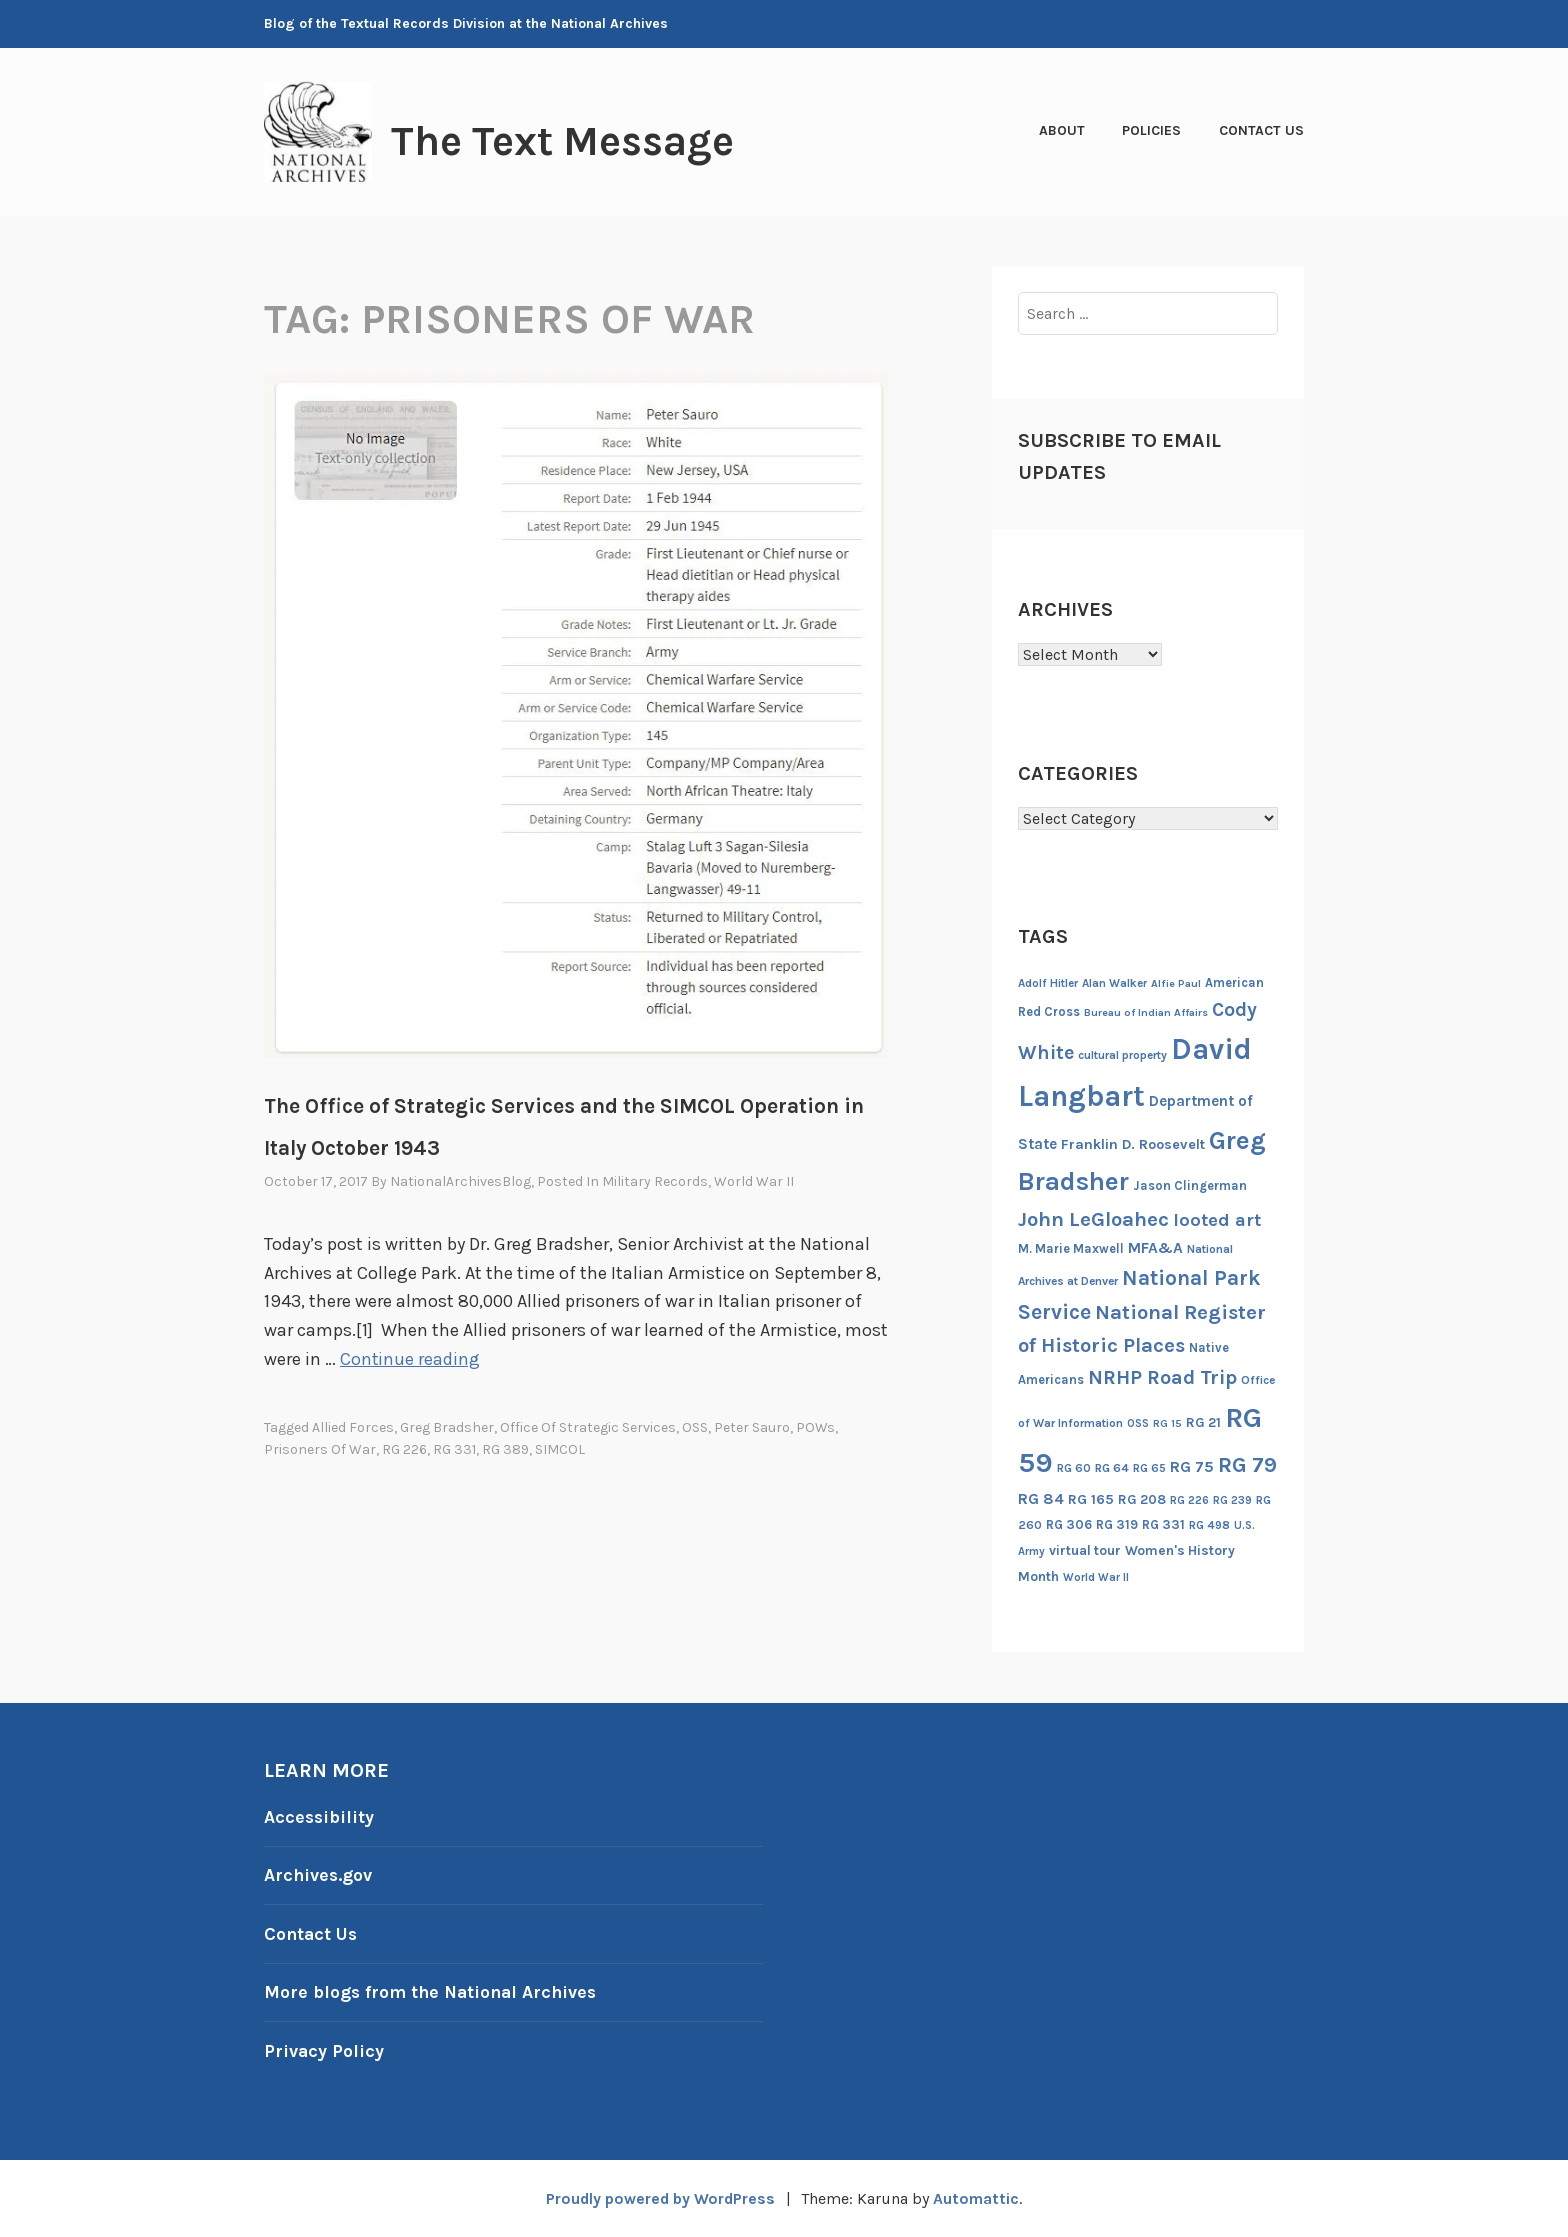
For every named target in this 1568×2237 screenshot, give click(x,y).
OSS (695, 1427)
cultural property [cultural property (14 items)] (1122, 1055)
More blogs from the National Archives (434, 1992)
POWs (815, 1427)
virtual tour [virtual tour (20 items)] (1085, 1550)
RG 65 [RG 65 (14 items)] (1149, 1468)
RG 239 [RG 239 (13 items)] (1232, 1500)
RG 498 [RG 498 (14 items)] (1209, 1525)
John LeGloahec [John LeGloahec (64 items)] (1093, 1219)
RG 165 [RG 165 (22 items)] (1091, 1499)
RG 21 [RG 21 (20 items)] (1203, 1422)
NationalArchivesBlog (460, 1181)
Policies (1151, 130)
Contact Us (1261, 130)
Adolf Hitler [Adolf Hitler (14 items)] (1048, 983)
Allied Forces (353, 1427)
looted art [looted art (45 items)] (1217, 1220)
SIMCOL (560, 1449)
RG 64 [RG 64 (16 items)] (1112, 1468)
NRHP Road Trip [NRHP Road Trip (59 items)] (1162, 1377)
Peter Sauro (752, 1427)
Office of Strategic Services (588, 1427)
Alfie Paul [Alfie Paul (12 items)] (1176, 983)
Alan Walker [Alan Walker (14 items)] (1114, 983)
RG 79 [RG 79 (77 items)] (1247, 1464)
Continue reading (410, 1359)
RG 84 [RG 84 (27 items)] (1041, 1499)
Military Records (655, 1181)
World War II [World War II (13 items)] (1096, 1577)
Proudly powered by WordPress (660, 2198)
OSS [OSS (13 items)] (1138, 1423)
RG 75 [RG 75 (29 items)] (1192, 1466)
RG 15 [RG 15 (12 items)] (1167, 1423)
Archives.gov (319, 1875)
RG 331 (454, 1449)
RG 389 (505, 1449)
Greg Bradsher (447, 1427)
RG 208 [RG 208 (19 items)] (1142, 1499)
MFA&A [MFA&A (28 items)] (1155, 1248)
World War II (754, 1181)
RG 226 (404, 1449)
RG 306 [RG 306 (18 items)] (1069, 1524)
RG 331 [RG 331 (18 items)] (1163, 1524)
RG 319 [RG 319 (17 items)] (1117, 1524)
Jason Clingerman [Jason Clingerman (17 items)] (1190, 1185)
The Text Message (568, 141)
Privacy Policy (324, 2051)
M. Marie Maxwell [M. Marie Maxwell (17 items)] (1071, 1248)
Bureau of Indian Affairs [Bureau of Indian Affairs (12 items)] (1146, 1012)
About (1062, 130)
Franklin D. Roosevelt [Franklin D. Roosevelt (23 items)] (1133, 1144)
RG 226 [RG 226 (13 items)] (1189, 1500)
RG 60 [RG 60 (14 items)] (1074, 1468)
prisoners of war (320, 1449)
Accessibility (320, 1817)
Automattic (978, 2198)
